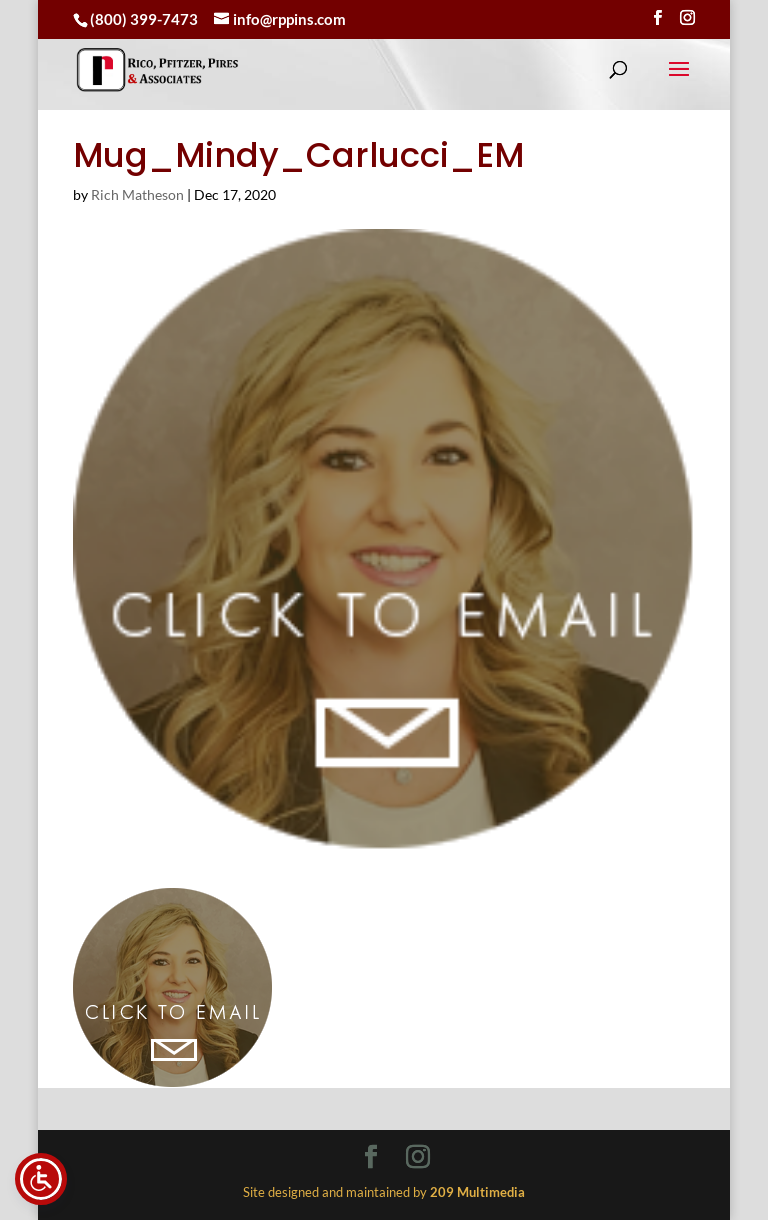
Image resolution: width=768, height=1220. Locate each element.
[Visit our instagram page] (687, 18)
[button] (679, 82)
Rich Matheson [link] (137, 194)
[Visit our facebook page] (657, 18)
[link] (157, 69)
